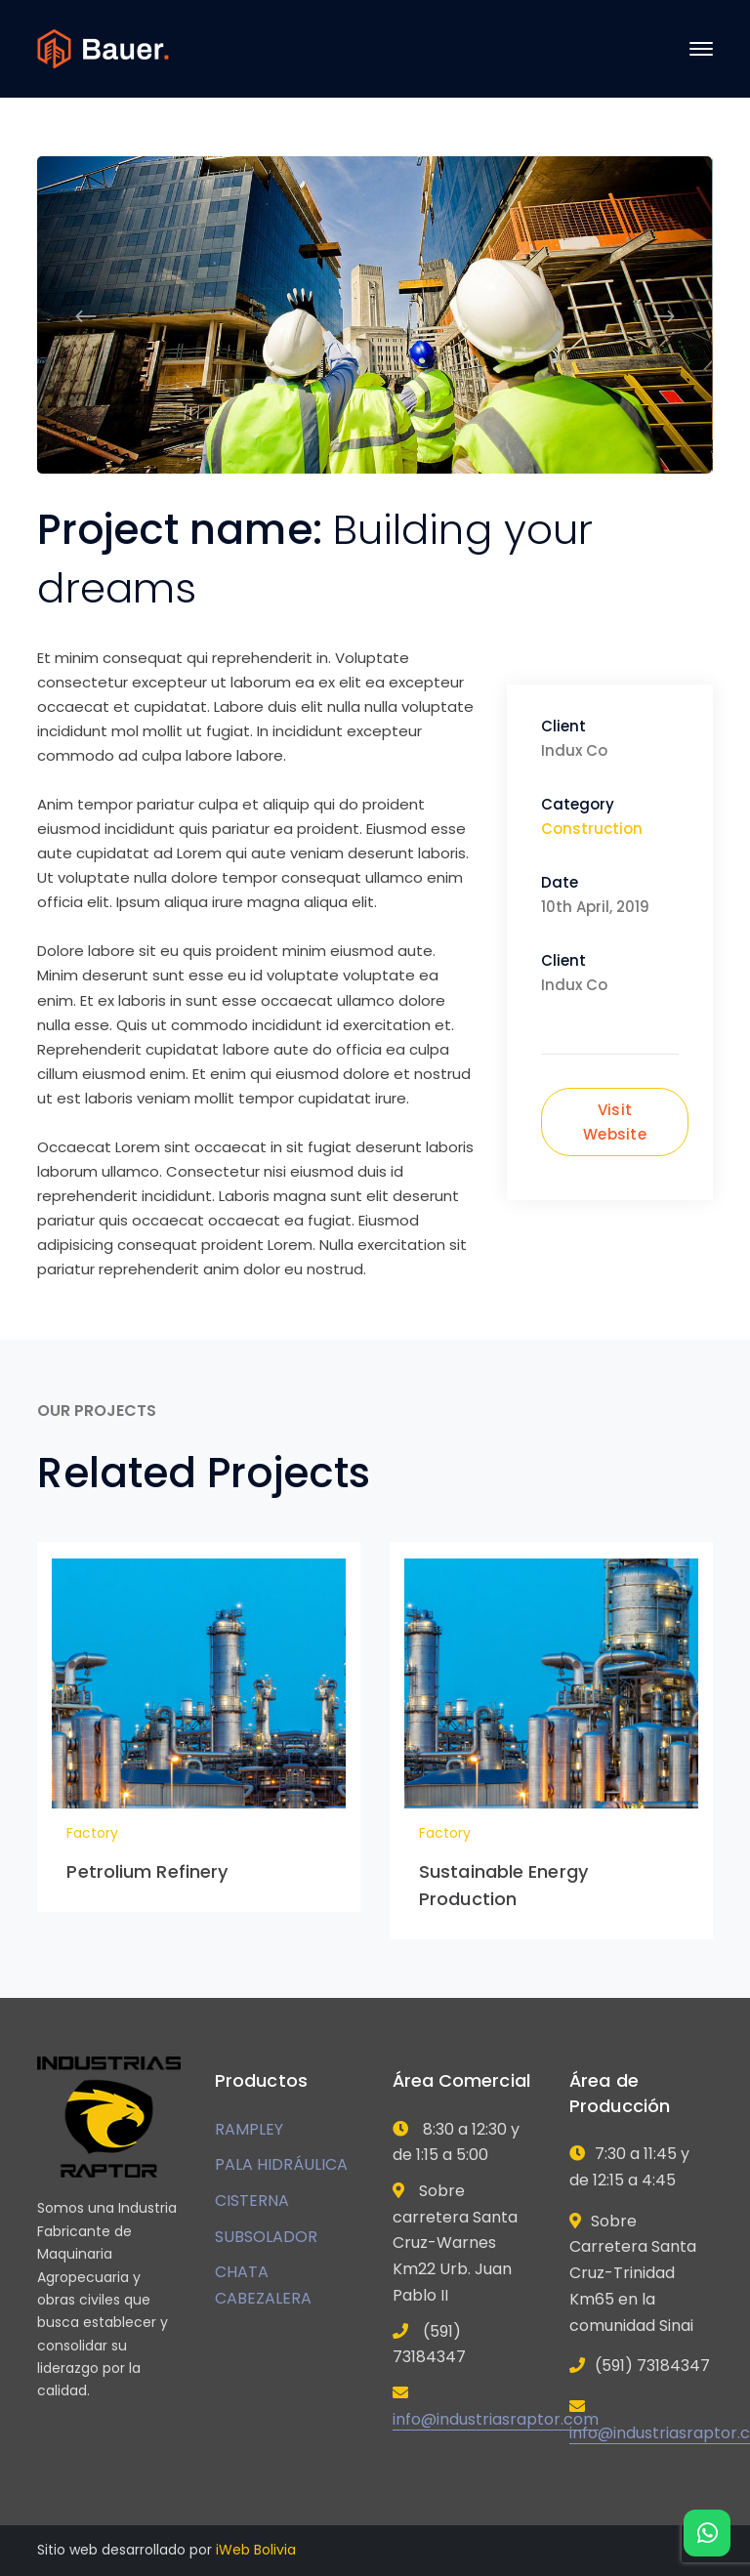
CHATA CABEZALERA (263, 2285)
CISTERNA (252, 2200)
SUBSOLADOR (266, 2236)
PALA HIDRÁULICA (281, 2164)
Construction (592, 828)
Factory (92, 1833)
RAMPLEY (249, 2129)
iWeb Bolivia (256, 2549)
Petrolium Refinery (147, 1871)
